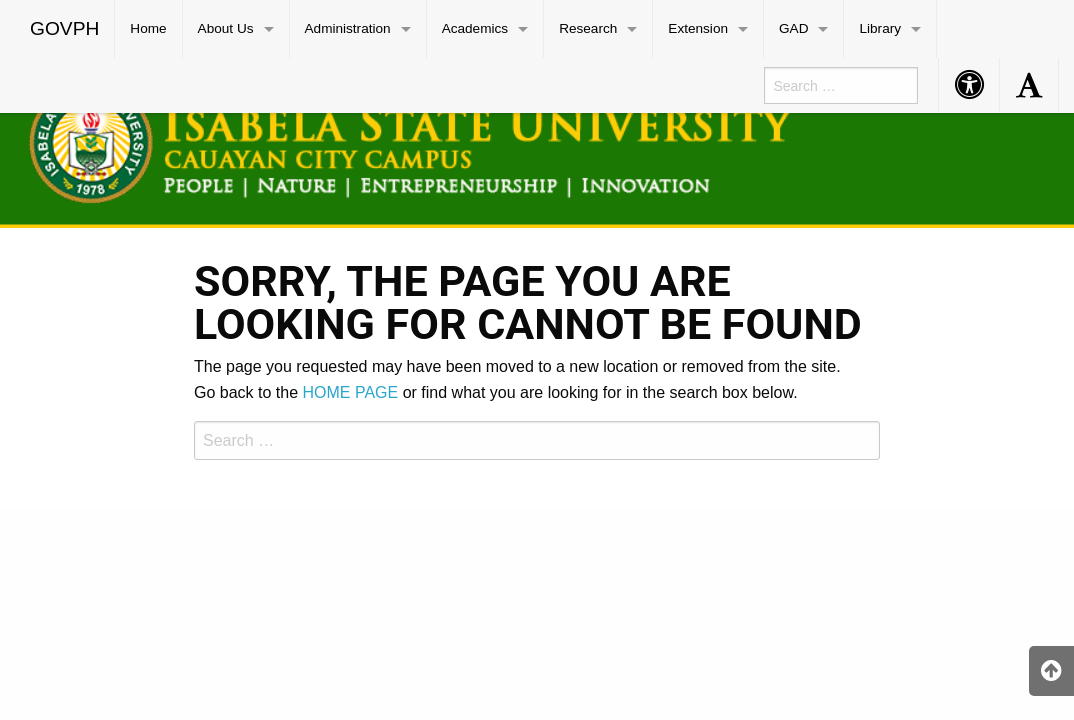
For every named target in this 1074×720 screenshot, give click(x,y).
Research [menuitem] (588, 28)
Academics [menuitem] (475, 28)
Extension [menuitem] (698, 28)
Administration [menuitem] (348, 28)
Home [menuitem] (148, 28)
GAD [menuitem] (793, 28)
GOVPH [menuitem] (64, 28)
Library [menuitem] (880, 28)
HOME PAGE (351, 392)
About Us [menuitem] (226, 28)
